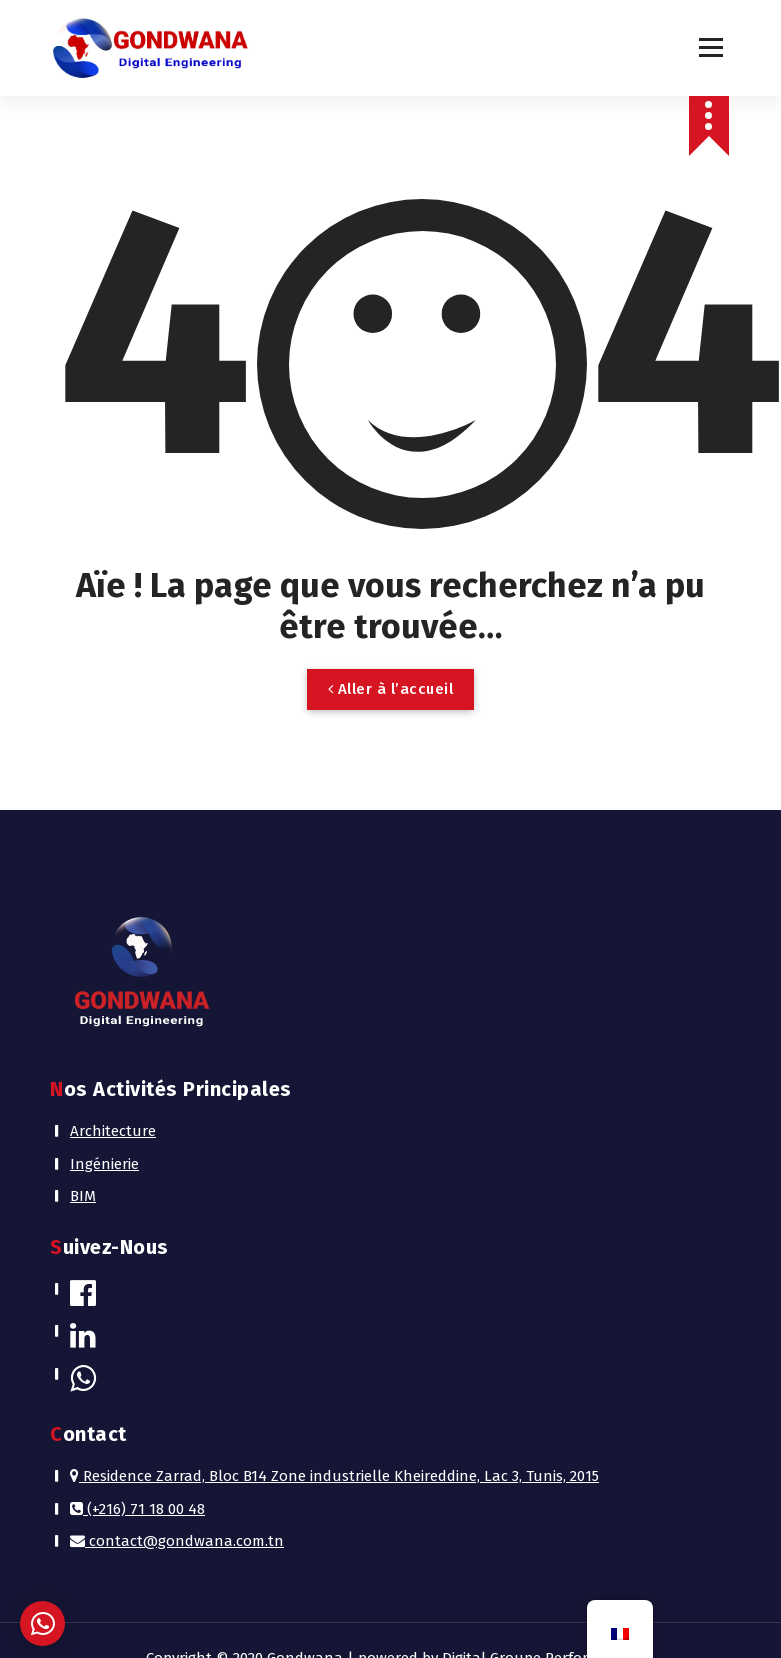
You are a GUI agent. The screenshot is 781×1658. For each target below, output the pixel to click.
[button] (42, 1623)
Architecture (113, 1131)
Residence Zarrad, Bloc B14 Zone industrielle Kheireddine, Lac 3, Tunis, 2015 (334, 1476)
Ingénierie (104, 1164)
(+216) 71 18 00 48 (137, 1509)
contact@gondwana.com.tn (177, 1541)
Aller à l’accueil (391, 689)
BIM (83, 1196)
